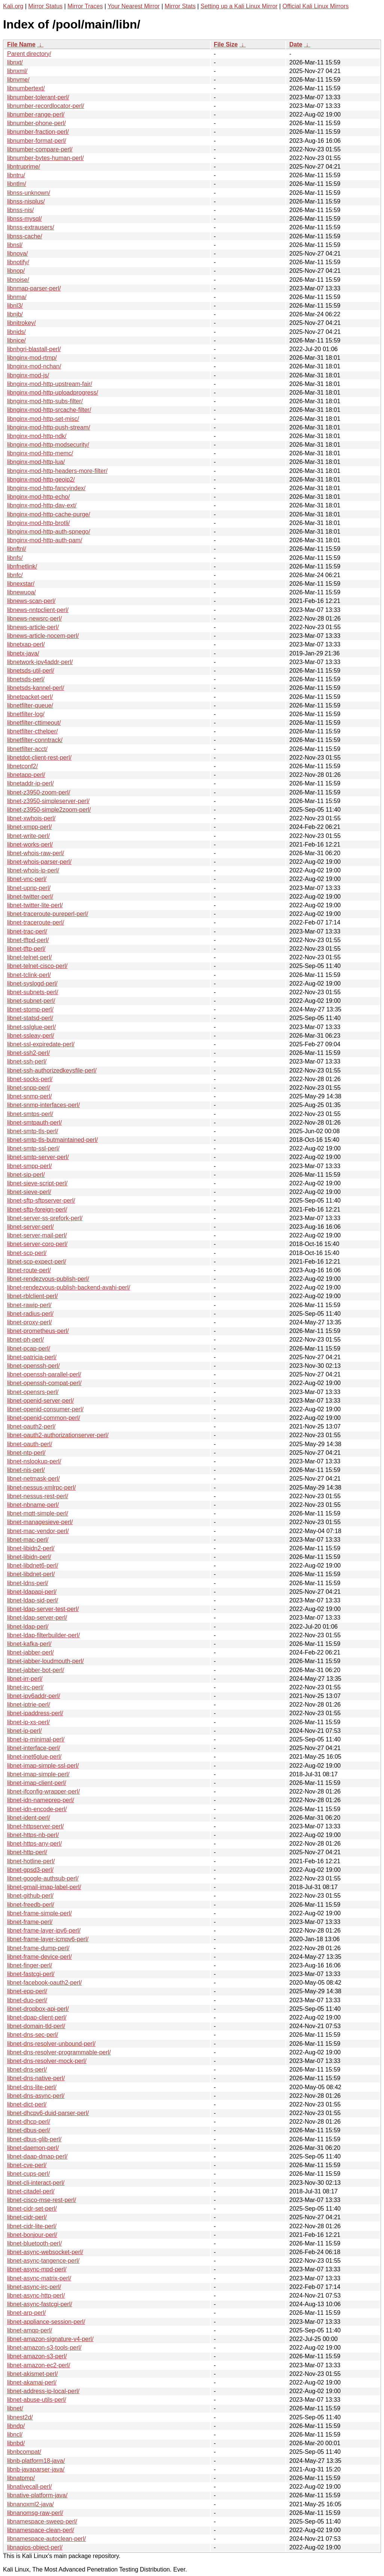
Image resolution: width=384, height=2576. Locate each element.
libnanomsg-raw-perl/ (35, 2513)
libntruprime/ (23, 166)
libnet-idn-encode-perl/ (37, 1809)
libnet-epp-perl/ (27, 1991)
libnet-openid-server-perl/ (40, 1400)
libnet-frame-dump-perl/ (38, 1948)
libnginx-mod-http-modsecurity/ (48, 444)
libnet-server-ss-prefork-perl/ (44, 1218)
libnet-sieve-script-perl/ (37, 1183)
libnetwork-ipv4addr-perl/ (40, 662)
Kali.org (13, 6)
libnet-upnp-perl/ (29, 888)
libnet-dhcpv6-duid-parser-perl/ (48, 2113)
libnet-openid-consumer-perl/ (45, 1409)
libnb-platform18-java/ (36, 2461)
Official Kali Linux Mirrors (315, 6)
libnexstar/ (20, 583)
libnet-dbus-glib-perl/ (34, 2139)
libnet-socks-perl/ (29, 1079)
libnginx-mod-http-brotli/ (38, 523)
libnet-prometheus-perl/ (38, 1331)
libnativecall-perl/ (29, 2486)
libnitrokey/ (21, 323)
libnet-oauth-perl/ (29, 1444)
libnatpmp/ (21, 2478)
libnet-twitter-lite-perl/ (35, 905)
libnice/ (16, 340)
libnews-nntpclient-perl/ (38, 610)
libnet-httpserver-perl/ (35, 1826)
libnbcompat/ (24, 2452)
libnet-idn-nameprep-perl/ (40, 1800)
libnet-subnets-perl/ (32, 992)
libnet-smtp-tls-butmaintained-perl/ (52, 1140)
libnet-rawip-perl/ (29, 1305)
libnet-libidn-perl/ (29, 1557)
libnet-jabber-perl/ (30, 1652)
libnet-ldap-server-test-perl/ (43, 1609)
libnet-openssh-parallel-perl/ (44, 1374)
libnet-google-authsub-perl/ (42, 1878)
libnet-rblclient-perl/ (32, 1296)
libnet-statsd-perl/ (30, 1018)
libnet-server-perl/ (30, 1227)
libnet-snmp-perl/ (29, 1096)
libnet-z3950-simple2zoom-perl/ (49, 809)
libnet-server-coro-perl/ (37, 1244)
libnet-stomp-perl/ (30, 1009)
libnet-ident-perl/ (28, 1818)
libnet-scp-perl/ (26, 1253)
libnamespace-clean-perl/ (40, 2530)
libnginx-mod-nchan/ (34, 366)
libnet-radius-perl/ (30, 1313)
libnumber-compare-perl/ (39, 149)
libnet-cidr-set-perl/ (32, 2208)
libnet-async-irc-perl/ (34, 2287)
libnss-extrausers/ (30, 227)
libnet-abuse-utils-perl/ (36, 2399)
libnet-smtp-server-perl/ (38, 1157)
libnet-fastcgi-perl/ (30, 1974)
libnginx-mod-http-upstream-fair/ (49, 384)
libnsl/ (14, 245)
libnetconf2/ (22, 766)
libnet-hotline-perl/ (31, 1861)
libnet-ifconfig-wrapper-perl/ (43, 1791)
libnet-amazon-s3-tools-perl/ (44, 2347)
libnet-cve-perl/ (26, 2165)
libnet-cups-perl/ (28, 2174)
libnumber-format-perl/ (36, 141)
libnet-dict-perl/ (26, 2104)
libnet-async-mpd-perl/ (36, 2269)
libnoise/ (18, 280)
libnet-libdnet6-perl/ (32, 1565)
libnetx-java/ (23, 653)
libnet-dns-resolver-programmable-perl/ (59, 2052)
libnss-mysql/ (24, 218)
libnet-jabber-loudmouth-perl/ (45, 1661)
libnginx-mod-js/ (28, 375)
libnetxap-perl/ (26, 644)
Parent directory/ (29, 54)
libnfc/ (15, 575)
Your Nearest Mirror (134, 6)
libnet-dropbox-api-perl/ (38, 2009)
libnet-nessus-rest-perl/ (37, 1496)
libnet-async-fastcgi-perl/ (39, 2304)
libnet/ (15, 2408)
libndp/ (16, 2426)
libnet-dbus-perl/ (28, 2130)
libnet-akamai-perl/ (32, 2382)
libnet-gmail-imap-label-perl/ (44, 1887)
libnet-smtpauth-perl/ (34, 1122)
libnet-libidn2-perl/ (30, 1548)
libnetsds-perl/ (26, 679)
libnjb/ (15, 314)
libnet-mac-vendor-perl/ (38, 1531)
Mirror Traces (85, 6)
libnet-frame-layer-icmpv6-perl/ (47, 1939)
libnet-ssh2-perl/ (28, 1053)
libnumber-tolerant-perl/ (38, 97)
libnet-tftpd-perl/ (28, 940)
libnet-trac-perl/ (27, 931)
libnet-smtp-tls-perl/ (32, 1131)
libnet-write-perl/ (28, 836)
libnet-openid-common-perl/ (43, 1418)
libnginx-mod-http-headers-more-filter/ (57, 471)
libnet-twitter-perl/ (30, 896)
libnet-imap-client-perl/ (36, 1783)
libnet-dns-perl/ (27, 2069)
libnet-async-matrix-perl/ (39, 2278)
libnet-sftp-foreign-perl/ (37, 1209)
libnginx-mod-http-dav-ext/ (41, 505)
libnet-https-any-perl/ (34, 1843)
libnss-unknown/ (28, 193)
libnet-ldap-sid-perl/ (32, 1600)
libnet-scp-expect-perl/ (36, 1261)
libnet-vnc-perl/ (26, 879)
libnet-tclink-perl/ (29, 975)
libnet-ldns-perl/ (27, 1583)
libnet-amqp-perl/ (29, 2330)
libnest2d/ (20, 2417)
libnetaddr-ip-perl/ (30, 783)
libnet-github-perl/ (30, 1895)
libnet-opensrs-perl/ (32, 1392)
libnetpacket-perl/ (30, 697)
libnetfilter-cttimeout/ (34, 723)
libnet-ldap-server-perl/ (37, 1617)
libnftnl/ (16, 549)
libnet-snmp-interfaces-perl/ (43, 1105)
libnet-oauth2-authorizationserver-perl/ (57, 1435)
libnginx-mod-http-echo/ (38, 497)
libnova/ (17, 253)
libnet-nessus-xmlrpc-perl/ (41, 1487)
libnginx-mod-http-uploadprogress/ (52, 392)
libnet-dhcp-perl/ (28, 2121)
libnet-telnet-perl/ (29, 957)
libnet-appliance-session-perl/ (46, 2322)
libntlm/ (16, 184)
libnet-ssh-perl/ (26, 1061)
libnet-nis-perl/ (26, 1470)
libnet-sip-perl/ (26, 1174)
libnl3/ (15, 305)
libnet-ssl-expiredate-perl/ (41, 1044)
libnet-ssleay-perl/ (30, 1035)
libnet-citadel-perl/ (30, 2191)
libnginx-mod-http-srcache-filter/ (49, 410)
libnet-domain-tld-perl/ (36, 2026)
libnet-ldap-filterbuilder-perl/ (43, 1635)
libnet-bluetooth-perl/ (34, 2243)
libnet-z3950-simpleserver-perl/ (48, 801)
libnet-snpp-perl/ (28, 1088)
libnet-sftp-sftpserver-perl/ (41, 1200)
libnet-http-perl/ (27, 1852)
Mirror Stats (180, 6)
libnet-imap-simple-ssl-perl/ (43, 1765)
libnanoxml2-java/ (30, 2504)
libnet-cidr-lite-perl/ (32, 2226)
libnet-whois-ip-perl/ (33, 870)
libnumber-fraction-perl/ (38, 132)
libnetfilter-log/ (26, 714)
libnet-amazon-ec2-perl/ (38, 2365)
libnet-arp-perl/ (26, 2313)
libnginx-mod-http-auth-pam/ (44, 540)
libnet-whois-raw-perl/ (35, 853)
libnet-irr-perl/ (24, 1678)
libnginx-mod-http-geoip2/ (41, 479)
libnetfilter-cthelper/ (32, 731)
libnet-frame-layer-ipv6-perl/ (44, 1930)
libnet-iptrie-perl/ (28, 1704)
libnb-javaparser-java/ (35, 2469)
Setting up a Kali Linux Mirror (239, 6)
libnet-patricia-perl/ (32, 1357)
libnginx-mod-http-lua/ (36, 462)
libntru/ (16, 175)
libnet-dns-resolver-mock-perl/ (47, 2061)
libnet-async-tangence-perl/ (43, 2260)
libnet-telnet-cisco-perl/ (37, 966)
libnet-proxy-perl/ (29, 1322)
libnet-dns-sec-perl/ (32, 2034)
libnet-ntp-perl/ (26, 1453)
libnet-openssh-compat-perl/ (44, 1383)
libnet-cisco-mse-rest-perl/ (41, 2200)
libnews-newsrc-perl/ (34, 618)
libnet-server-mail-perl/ (37, 1235)
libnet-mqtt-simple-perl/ (37, 1513)
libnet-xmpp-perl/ (29, 827)
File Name (21, 44)
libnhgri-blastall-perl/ (34, 349)
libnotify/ (18, 262)
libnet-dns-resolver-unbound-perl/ (51, 2043)
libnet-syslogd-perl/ (32, 983)
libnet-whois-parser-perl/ (39, 862)
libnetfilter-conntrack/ (35, 740)
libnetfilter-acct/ (27, 749)
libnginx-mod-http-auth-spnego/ (48, 531)
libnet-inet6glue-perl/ (34, 1756)
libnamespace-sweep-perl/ (42, 2521)
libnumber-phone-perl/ (36, 123)
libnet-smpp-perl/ (29, 1166)
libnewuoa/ (21, 592)
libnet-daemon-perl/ (33, 2148)
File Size (226, 44)
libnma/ (17, 297)
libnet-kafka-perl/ (29, 1644)
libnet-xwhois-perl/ (31, 818)
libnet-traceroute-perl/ (35, 922)
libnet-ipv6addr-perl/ (33, 1696)
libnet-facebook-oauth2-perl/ (44, 1982)
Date (295, 44)
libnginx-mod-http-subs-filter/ (45, 401)
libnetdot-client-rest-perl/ (39, 757)
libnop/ (16, 271)
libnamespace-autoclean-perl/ (46, 2539)
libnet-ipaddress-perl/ (35, 1713)
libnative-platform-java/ (37, 2495)
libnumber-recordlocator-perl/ (45, 106)
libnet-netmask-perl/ (33, 1478)
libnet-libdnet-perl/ (31, 1574)
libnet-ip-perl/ (24, 1731)
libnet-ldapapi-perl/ (32, 1592)
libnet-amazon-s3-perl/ (37, 2356)
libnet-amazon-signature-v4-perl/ (50, 2339)
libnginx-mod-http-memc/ (40, 453)
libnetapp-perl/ (26, 775)
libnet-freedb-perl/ (30, 1904)
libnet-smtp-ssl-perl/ (33, 1148)
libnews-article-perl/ (33, 627)
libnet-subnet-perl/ (31, 1001)
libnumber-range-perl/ (35, 114)
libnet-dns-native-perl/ (36, 2078)
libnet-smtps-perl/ (30, 1114)
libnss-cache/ (24, 236)
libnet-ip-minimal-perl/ (35, 1739)
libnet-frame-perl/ (29, 1922)
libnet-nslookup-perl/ (34, 1461)
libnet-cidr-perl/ (27, 2217)
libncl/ (14, 2434)
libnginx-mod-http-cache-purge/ (48, 514)
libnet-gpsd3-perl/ (30, 1870)
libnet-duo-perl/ (27, 2000)
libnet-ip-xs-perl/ (28, 1722)
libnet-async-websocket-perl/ (45, 2252)
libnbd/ (16, 2443)
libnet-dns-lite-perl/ (32, 2087)
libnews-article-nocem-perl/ (43, 636)
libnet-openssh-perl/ (33, 1366)
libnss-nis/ (20, 210)
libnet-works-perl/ (30, 844)
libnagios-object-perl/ (35, 2547)
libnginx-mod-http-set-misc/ (43, 419)
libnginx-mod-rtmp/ (32, 358)
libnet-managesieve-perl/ (40, 1522)
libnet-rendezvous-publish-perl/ (48, 1279)
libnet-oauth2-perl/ (31, 1426)
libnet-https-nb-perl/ (33, 1835)
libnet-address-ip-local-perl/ (43, 2391)
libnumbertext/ (26, 88)
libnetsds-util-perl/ (30, 670)
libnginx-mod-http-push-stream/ (48, 427)
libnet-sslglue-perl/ (31, 1027)
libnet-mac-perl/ (27, 1539)
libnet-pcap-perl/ (28, 1348)
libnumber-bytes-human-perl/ (45, 158)
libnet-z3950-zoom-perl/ (38, 792)
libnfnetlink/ (22, 566)
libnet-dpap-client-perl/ (36, 2017)
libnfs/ (15, 558)
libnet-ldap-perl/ (27, 1626)
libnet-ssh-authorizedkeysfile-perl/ (51, 1070)
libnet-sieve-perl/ (29, 1192)
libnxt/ (15, 62)
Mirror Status (45, 6)
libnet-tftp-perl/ (26, 948)
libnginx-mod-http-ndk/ (36, 436)
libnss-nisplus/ (26, 201)
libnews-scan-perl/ (31, 601)
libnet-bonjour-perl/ (32, 2235)
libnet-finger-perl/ (29, 1965)
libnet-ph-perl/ (25, 1339)
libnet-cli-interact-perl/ (35, 2183)
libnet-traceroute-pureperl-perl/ (47, 914)
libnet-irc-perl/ (25, 1687)
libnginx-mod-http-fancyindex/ (46, 488)
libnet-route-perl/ (29, 1270)
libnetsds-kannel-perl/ (35, 688)
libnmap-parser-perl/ (34, 288)
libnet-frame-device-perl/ (39, 1957)
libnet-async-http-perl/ (36, 2295)
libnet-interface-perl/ (33, 1748)
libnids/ (16, 332)
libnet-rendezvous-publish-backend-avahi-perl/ (68, 1287)
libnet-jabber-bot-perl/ (35, 1670)
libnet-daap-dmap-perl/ (37, 2156)
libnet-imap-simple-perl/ (38, 1774)
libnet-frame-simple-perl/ (39, 1913)
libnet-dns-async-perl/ (35, 2096)
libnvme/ (18, 79)
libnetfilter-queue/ (30, 705)
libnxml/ (17, 71)
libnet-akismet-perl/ (32, 2374)
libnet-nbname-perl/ (33, 1505)
